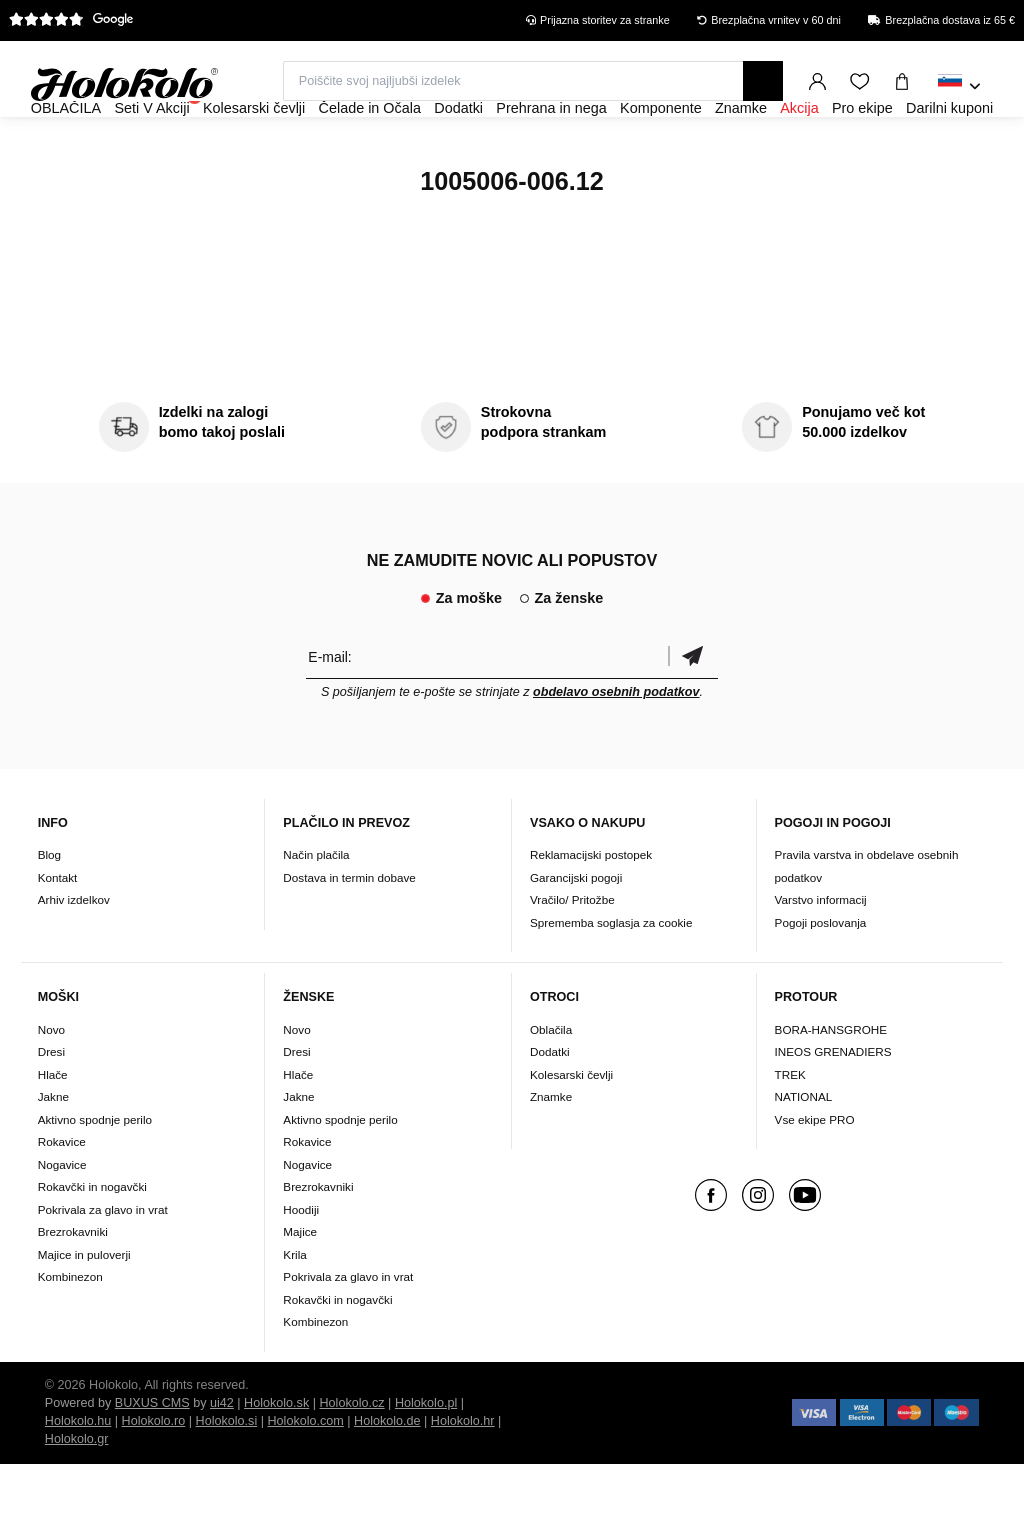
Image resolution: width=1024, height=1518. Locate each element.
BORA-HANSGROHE (831, 1083)
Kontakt (58, 931)
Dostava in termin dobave (349, 931)
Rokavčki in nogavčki (92, 1240)
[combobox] (959, 87)
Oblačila (551, 1083)
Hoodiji (301, 1263)
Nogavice (62, 1218)
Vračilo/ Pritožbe (572, 953)
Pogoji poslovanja (821, 976)
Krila (294, 1308)
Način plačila (316, 908)
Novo (51, 1083)
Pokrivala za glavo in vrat (103, 1263)
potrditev (693, 710)
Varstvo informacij (821, 953)
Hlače (53, 1128)
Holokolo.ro (154, 1475)
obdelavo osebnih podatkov (616, 746)
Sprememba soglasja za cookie (611, 976)
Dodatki (550, 1105)
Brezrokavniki (73, 1285)
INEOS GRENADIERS (833, 1105)
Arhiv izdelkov (74, 953)
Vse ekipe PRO (815, 1173)
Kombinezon (70, 1330)
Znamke (551, 1150)
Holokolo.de (387, 1475)
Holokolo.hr (463, 1475)
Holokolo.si (227, 1475)
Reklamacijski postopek (591, 908)
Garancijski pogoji (576, 931)
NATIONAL (804, 1150)
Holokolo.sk (276, 1457)
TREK (790, 1128)
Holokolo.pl (426, 1457)
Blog (49, 908)
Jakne (53, 1150)
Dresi (51, 1105)
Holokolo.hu (78, 1475)
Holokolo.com (305, 1475)
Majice (300, 1285)
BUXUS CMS (152, 1457)
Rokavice (62, 1195)
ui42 (222, 1457)
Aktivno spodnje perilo (95, 1173)
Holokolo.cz (352, 1457)
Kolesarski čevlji (571, 1128)
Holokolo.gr (77, 1493)
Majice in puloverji (84, 1308)
